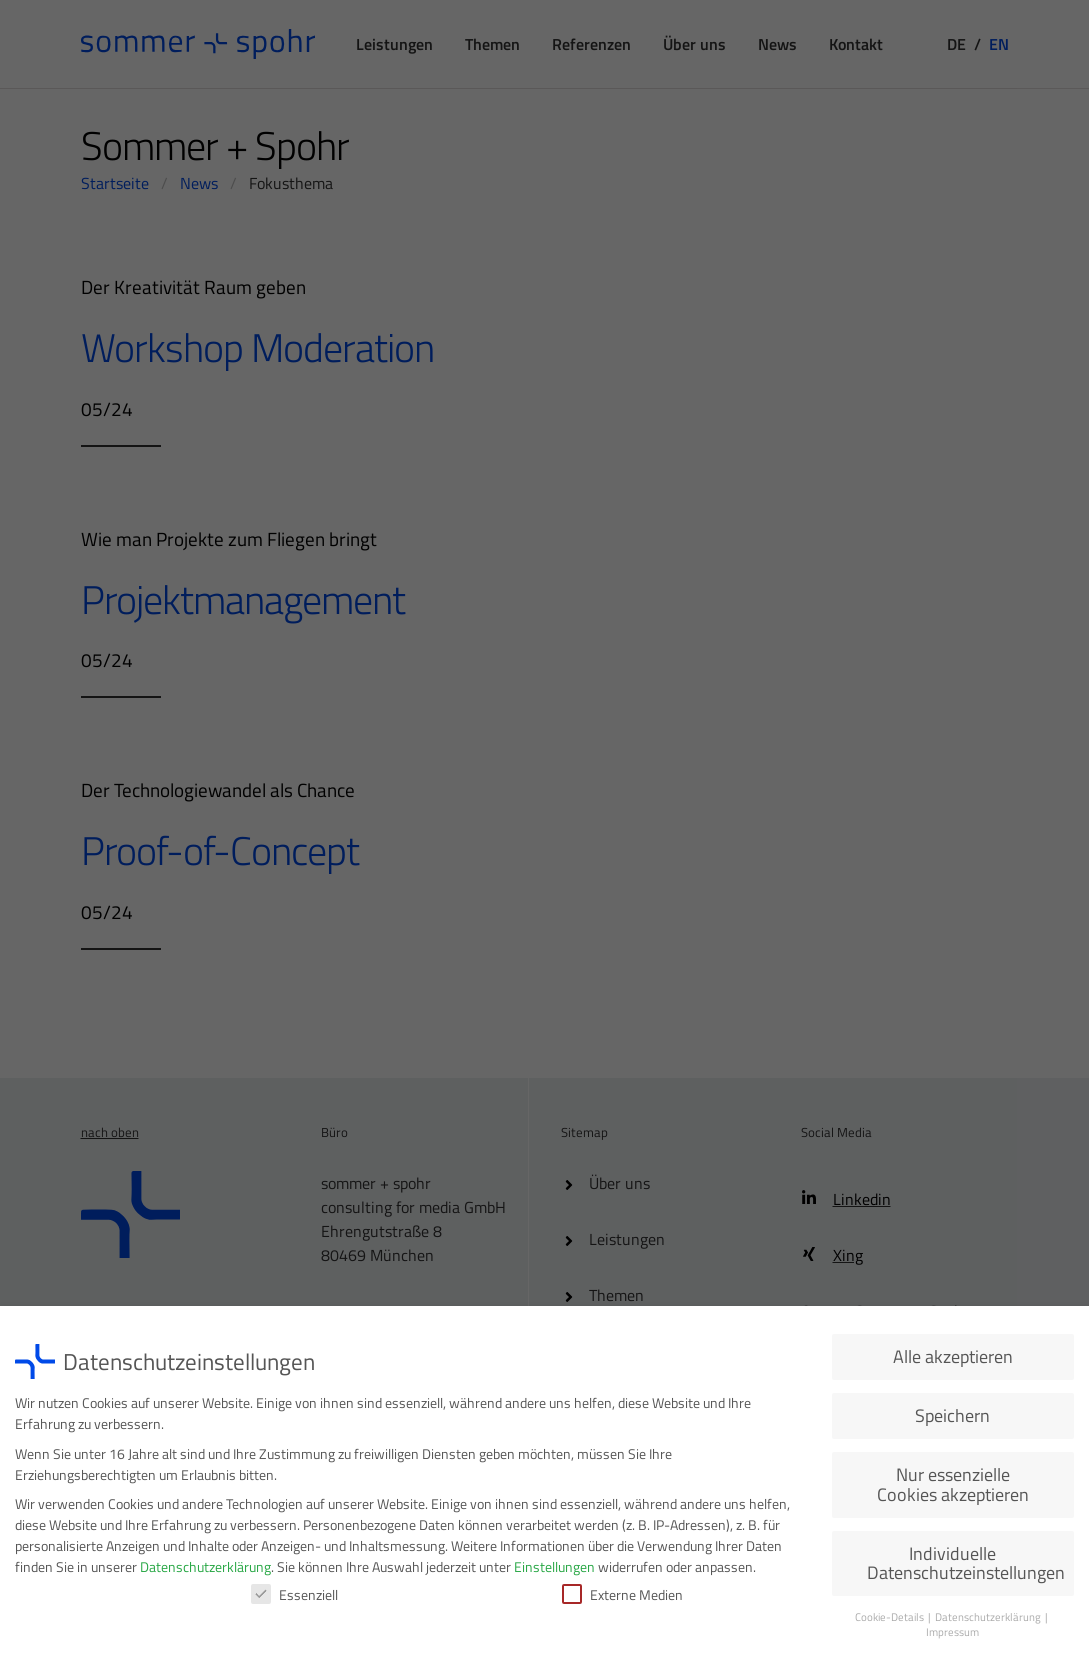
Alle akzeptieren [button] (953, 1361)
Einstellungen (554, 1571)
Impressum (952, 1637)
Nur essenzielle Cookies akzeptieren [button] (953, 1489)
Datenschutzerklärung (205, 1571)
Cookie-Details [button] (890, 1622)
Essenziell (294, 1599)
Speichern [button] (952, 1420)
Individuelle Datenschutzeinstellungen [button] (966, 1568)
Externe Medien (622, 1599)
